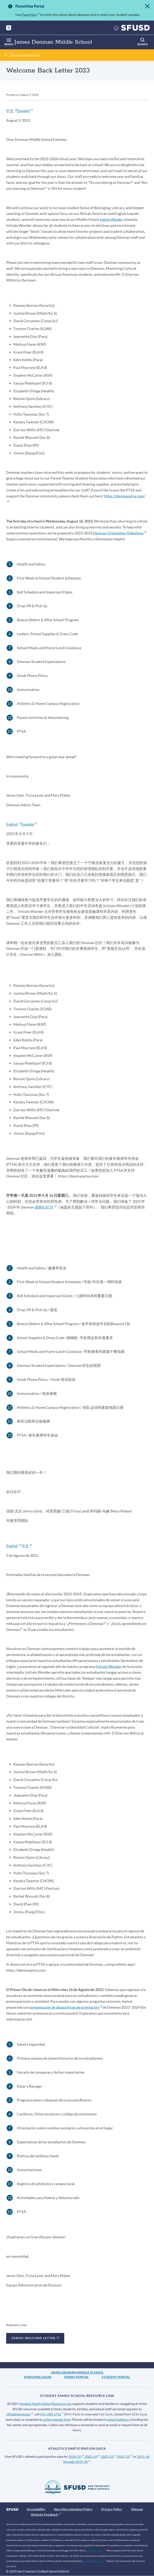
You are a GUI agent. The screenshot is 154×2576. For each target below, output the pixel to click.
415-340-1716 (52, 2414)
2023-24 (92, 2456)
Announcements (25, 55)
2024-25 (76, 2456)
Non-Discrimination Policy (73, 2509)
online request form (57, 2419)
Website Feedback (46, 2514)
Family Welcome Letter (35, 2338)
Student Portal (116, 2377)
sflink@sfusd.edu (19, 2414)
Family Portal (76, 2377)
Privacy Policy (111, 2509)
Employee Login (37, 2377)
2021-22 (124, 2456)
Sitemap (137, 2509)
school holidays (118, 2419)
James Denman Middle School (77, 2372)
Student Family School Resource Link (46, 2404)
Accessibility (36, 2509)
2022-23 (108, 2456)
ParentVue (30, 14)
